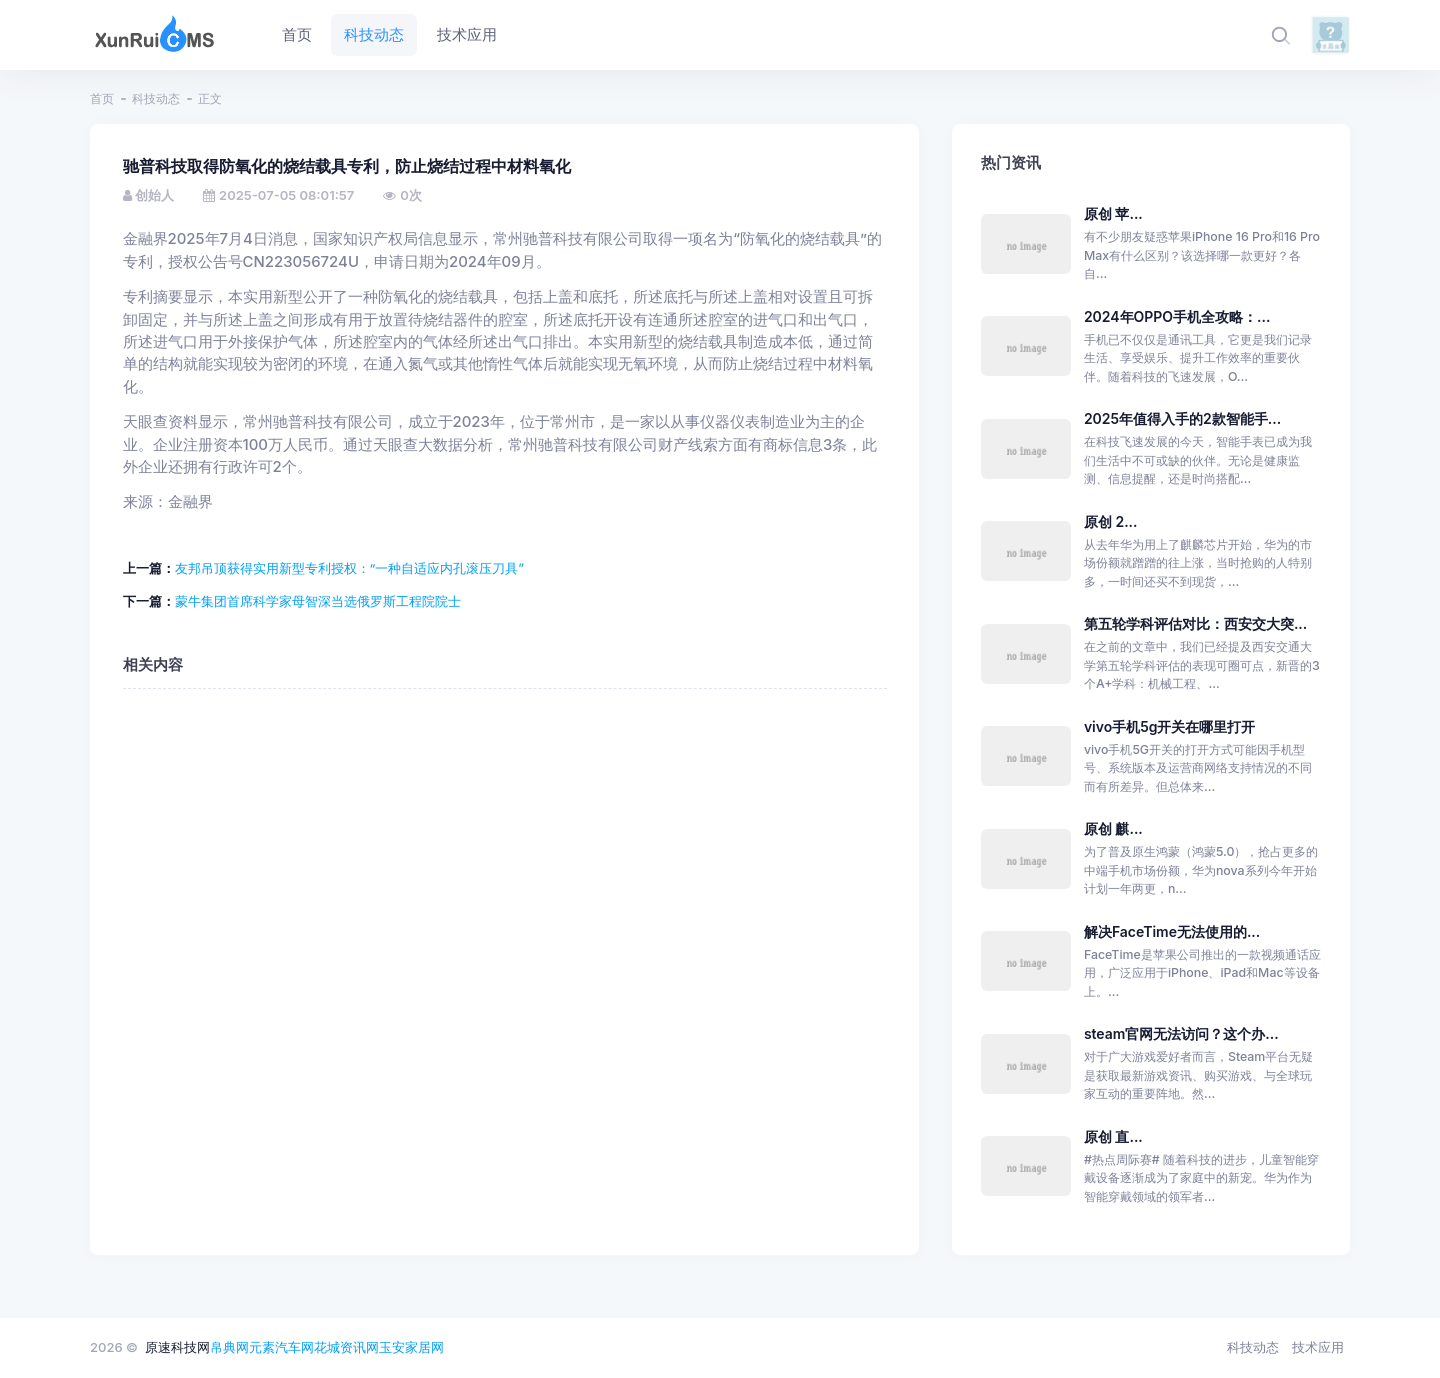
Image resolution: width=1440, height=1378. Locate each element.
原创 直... (1113, 1136)
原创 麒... (1113, 828)
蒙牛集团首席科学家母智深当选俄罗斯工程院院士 (318, 601)
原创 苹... (1113, 213)
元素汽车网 (281, 1347)
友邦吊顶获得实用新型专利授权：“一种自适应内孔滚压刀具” (349, 568)
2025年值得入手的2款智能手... (1182, 418)
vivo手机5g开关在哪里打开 (1170, 726)
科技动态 (156, 98)
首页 (102, 98)
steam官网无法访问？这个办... (1181, 1033)
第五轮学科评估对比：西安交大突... (1195, 623)
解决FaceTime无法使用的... (1172, 931)
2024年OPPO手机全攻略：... (1177, 316)
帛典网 (229, 1347)
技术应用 (1318, 1347)
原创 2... (1111, 521)
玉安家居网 (411, 1347)
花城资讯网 (346, 1347)
